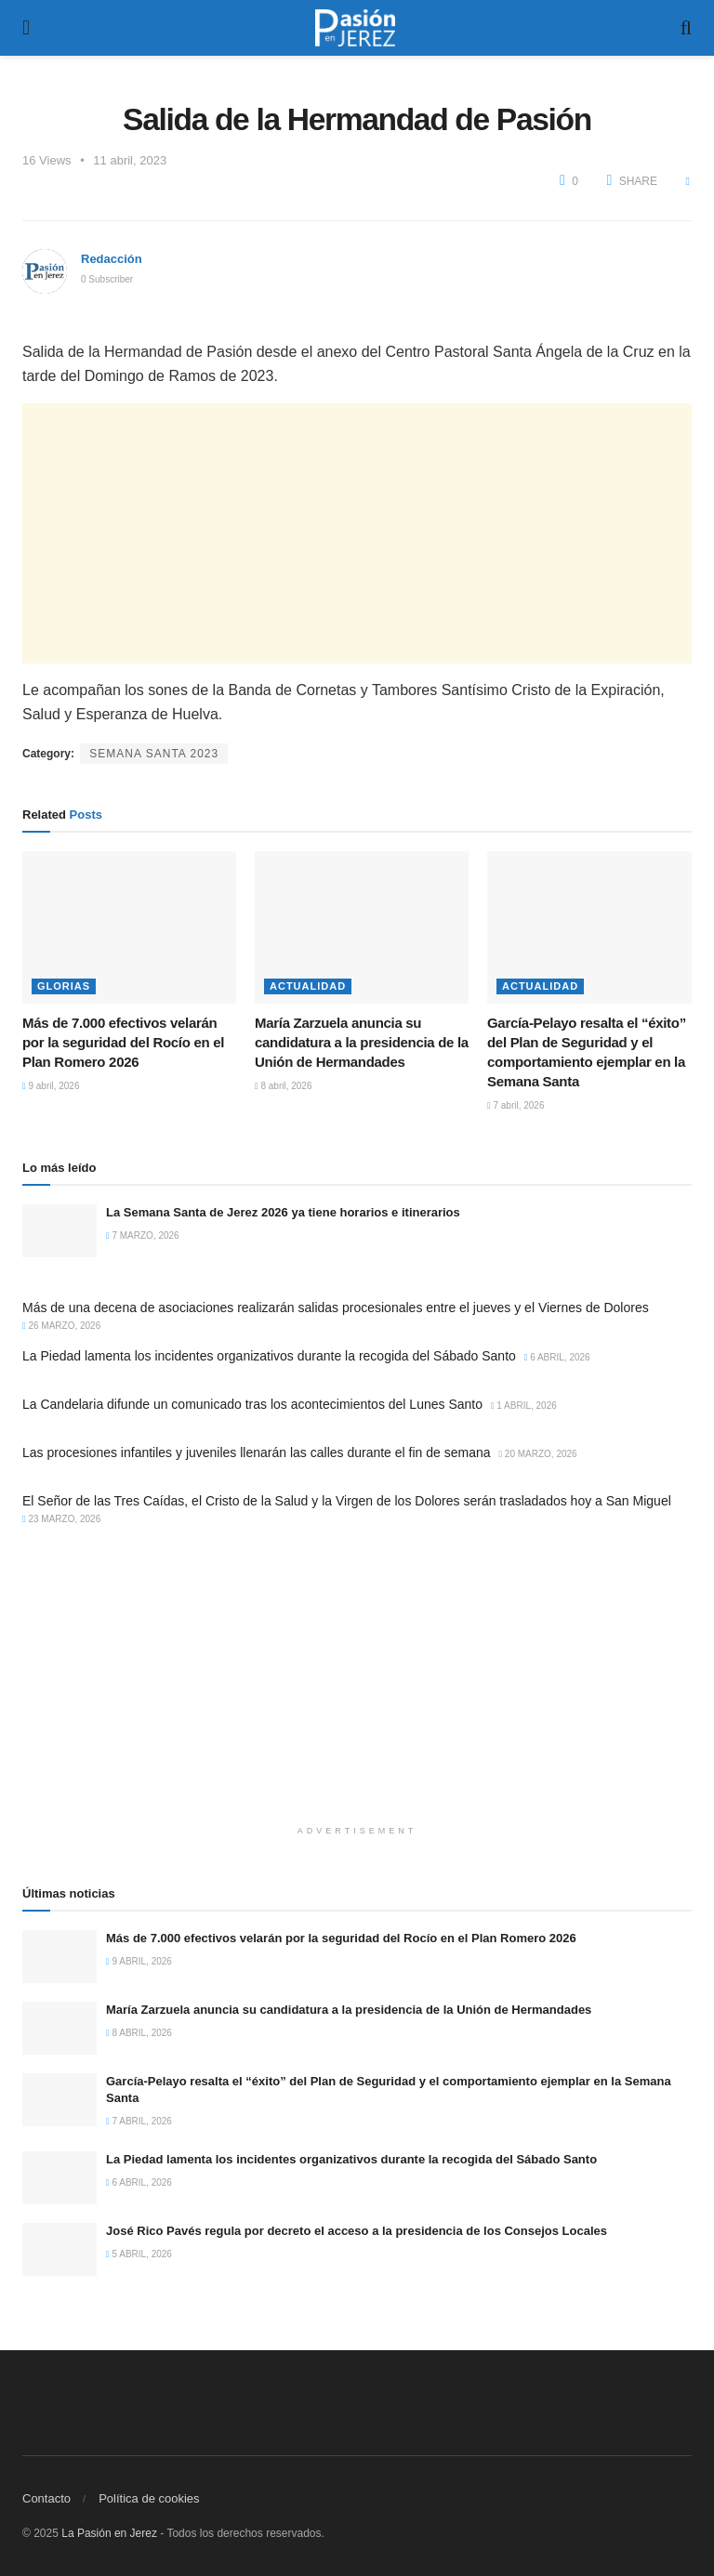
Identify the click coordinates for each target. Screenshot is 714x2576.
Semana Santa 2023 (153, 753)
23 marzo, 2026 (61, 1519)
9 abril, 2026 (50, 1086)
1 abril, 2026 (524, 1405)
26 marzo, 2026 (61, 1326)
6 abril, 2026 (557, 1357)
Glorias (63, 986)
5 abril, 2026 (139, 2254)
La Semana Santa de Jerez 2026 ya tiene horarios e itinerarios (283, 1212)
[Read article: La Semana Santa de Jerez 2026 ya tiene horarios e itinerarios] (59, 1230)
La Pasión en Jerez (109, 2533)
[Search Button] (686, 28)
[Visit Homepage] (355, 27)
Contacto (46, 2498)
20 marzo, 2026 (537, 1454)
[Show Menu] (26, 28)
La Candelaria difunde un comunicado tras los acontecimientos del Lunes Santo (252, 1404)
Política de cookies (149, 2498)
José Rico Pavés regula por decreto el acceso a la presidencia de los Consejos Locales (356, 2231)
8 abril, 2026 (283, 1086)
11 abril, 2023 (129, 160)
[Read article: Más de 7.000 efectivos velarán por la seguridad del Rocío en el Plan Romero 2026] (129, 927)
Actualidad (308, 986)
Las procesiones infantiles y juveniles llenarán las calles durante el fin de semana (256, 1452)
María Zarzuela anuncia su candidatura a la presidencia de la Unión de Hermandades (362, 1042)
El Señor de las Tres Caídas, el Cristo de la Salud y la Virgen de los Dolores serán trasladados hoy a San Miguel (346, 1500)
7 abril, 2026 (515, 1105)
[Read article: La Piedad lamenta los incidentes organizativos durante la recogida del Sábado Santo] (59, 2177)
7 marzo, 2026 (142, 1235)
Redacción (111, 259)
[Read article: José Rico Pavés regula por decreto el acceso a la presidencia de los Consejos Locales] (59, 2249)
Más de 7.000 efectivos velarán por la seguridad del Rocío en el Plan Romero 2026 (123, 1042)
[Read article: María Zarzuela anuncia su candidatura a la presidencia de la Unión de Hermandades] (362, 927)
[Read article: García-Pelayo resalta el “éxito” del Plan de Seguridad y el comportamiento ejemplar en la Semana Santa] (594, 927)
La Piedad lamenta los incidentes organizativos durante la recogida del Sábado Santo (269, 1355)
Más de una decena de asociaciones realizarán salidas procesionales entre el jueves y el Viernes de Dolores (335, 1307)
